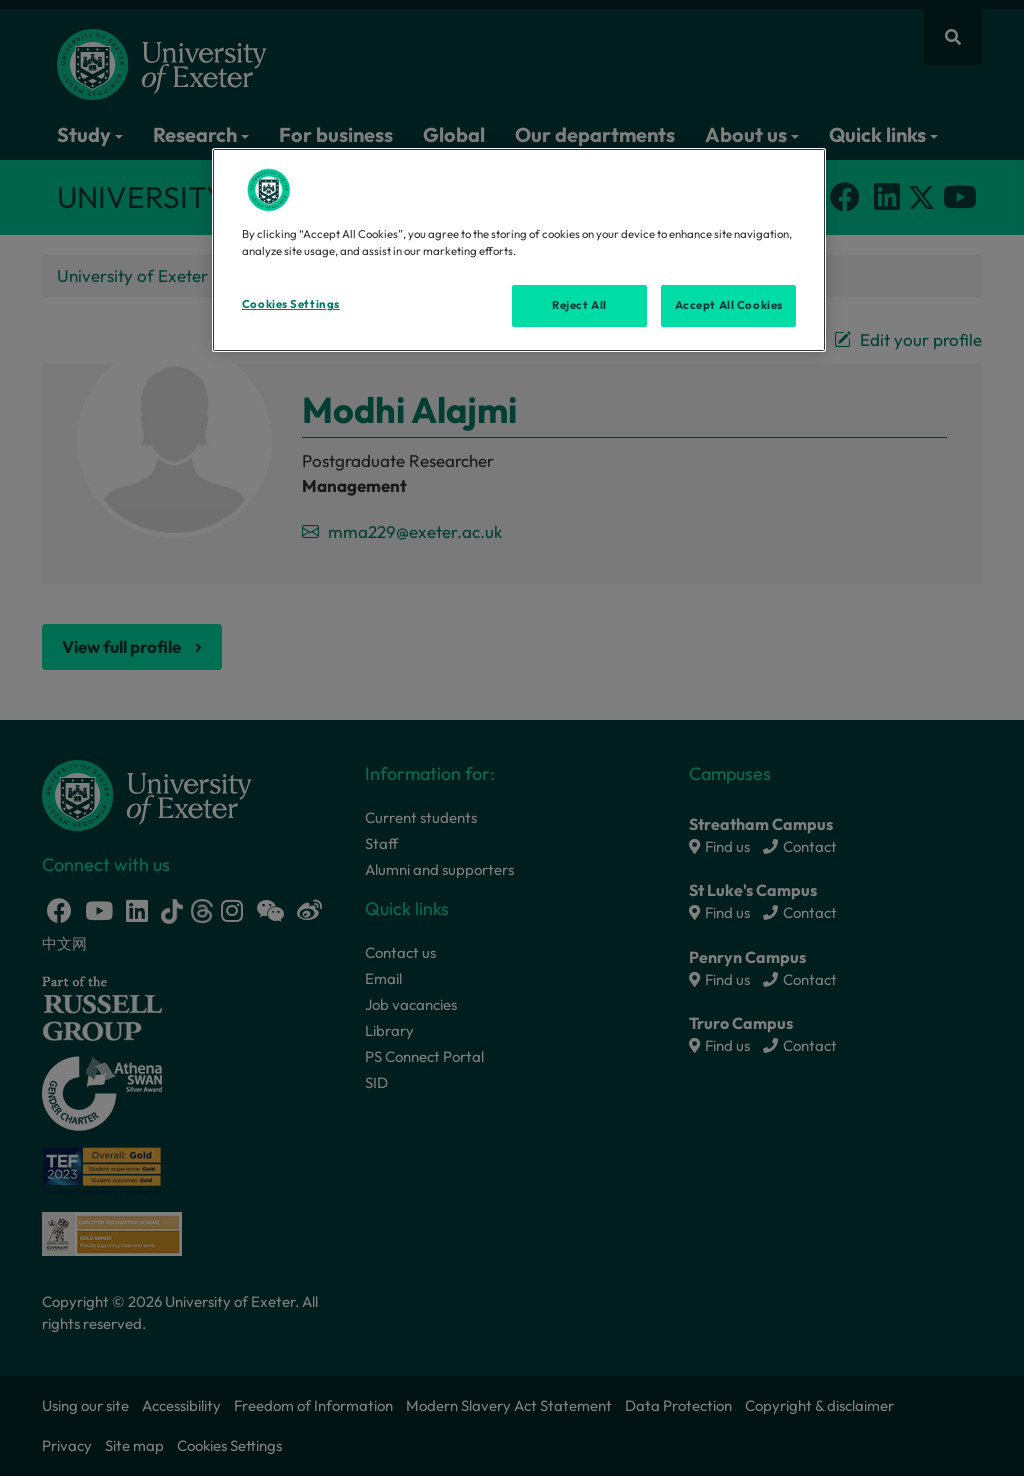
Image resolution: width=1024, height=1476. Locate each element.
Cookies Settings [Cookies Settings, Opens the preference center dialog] (291, 304)
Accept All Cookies (729, 305)
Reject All (579, 305)
